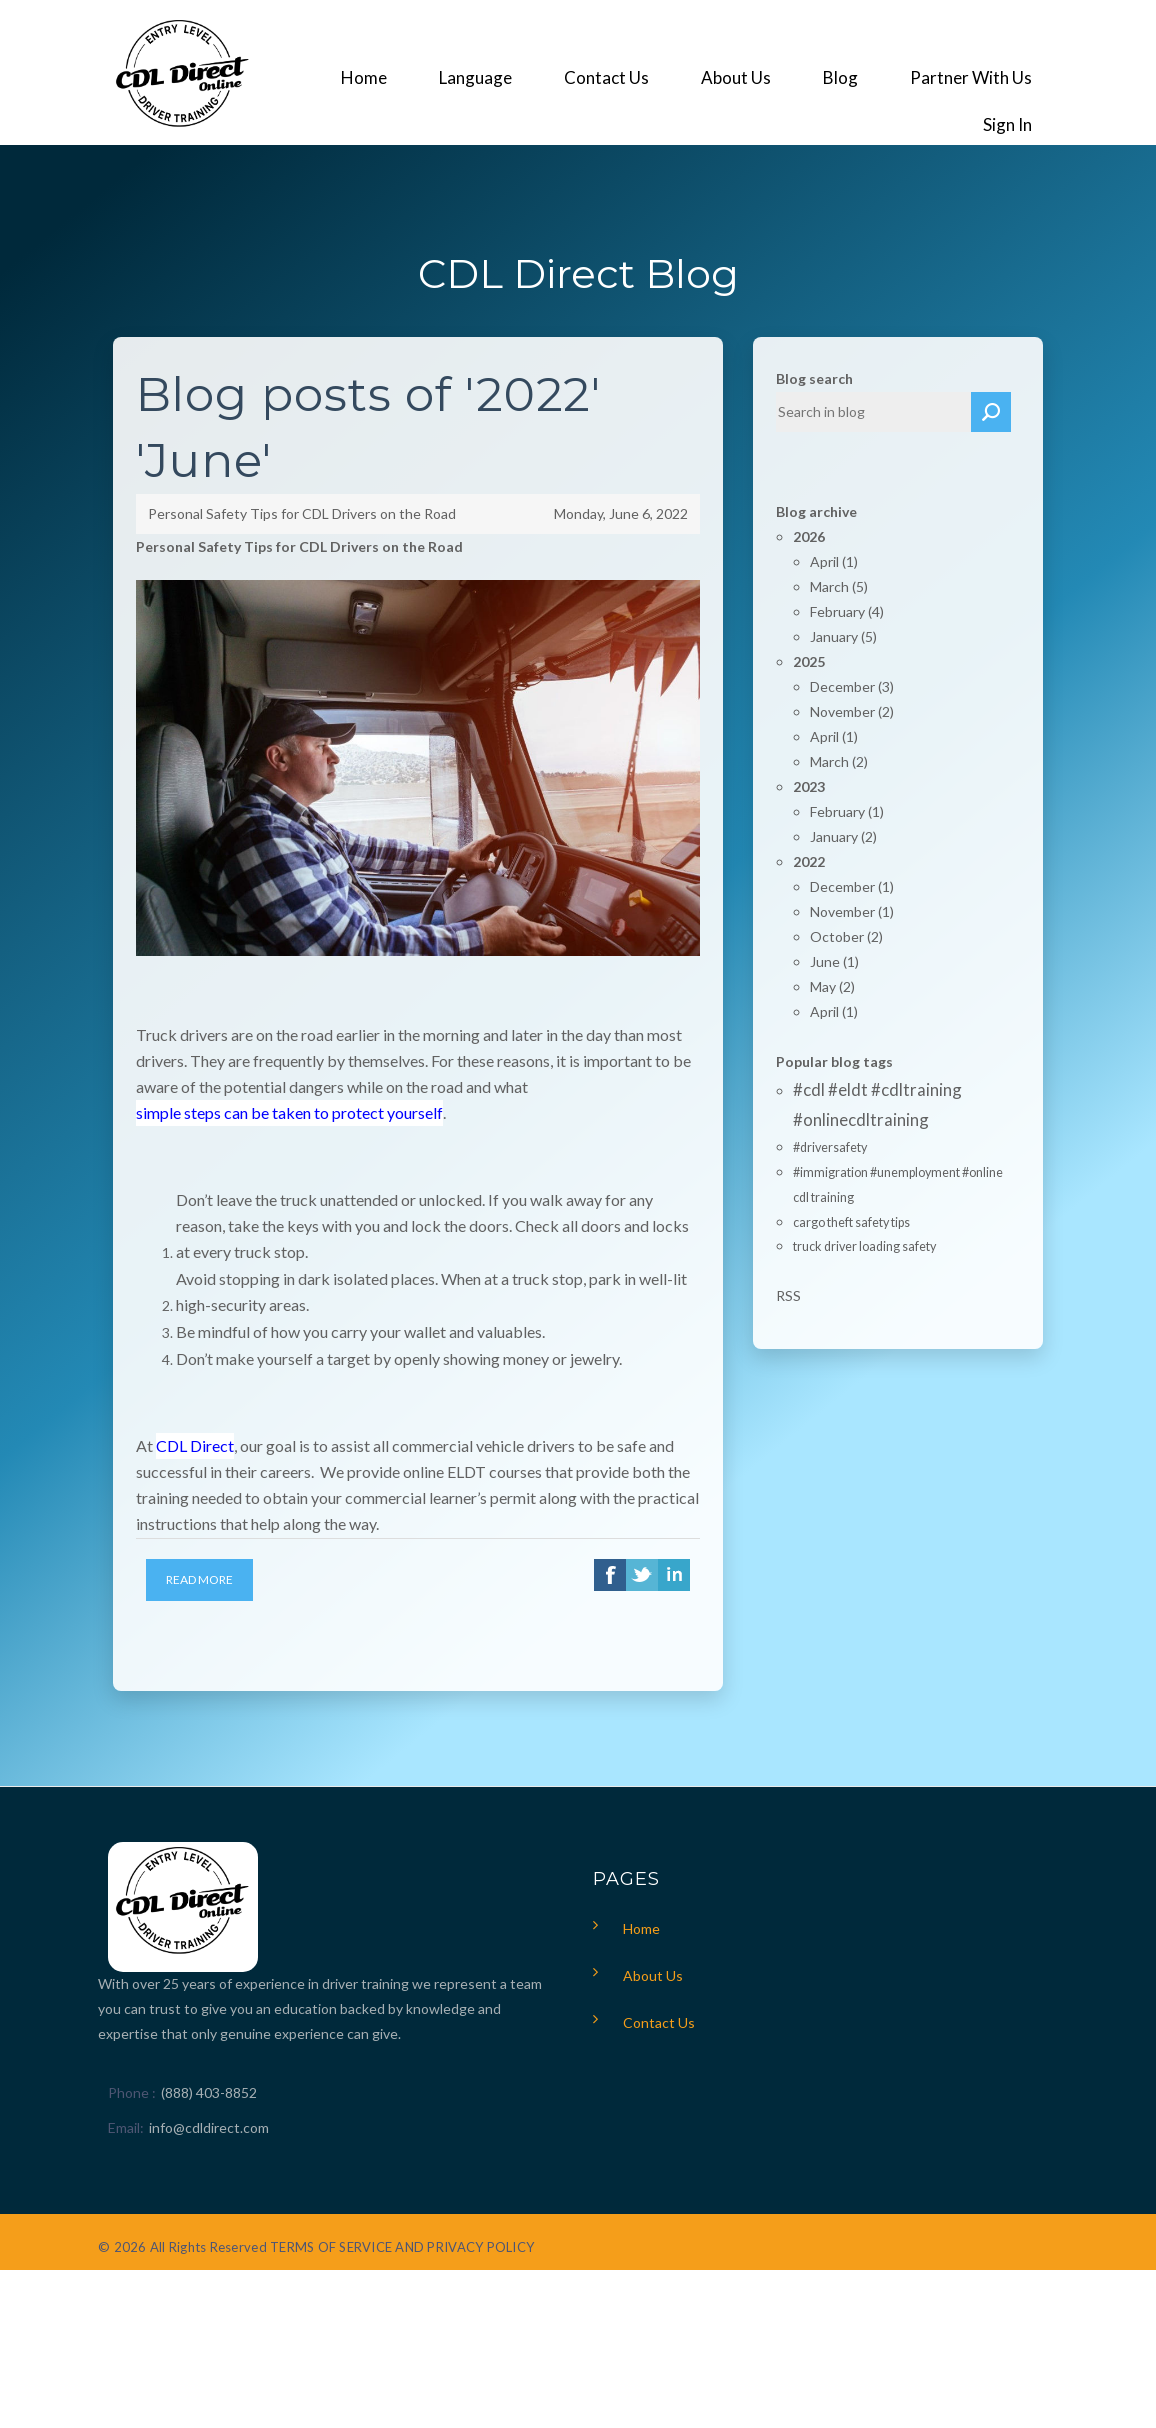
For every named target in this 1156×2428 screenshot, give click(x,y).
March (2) (839, 761)
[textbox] (874, 412)
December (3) (852, 686)
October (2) (846, 936)
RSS (788, 1295)
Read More (199, 1579)
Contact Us (659, 2022)
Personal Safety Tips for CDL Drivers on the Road (302, 513)
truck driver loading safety (864, 1246)
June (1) (834, 961)
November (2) (852, 711)
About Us (653, 1975)
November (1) (852, 911)
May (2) (832, 986)
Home (641, 1928)
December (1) (852, 886)
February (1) (847, 811)
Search (991, 412)
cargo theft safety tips (851, 1222)
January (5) (843, 636)
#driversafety (830, 1147)
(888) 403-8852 (209, 2092)
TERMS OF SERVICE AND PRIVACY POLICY (402, 2247)
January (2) (843, 836)
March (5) (839, 586)
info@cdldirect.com (209, 2127)
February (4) (847, 611)
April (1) (834, 561)
